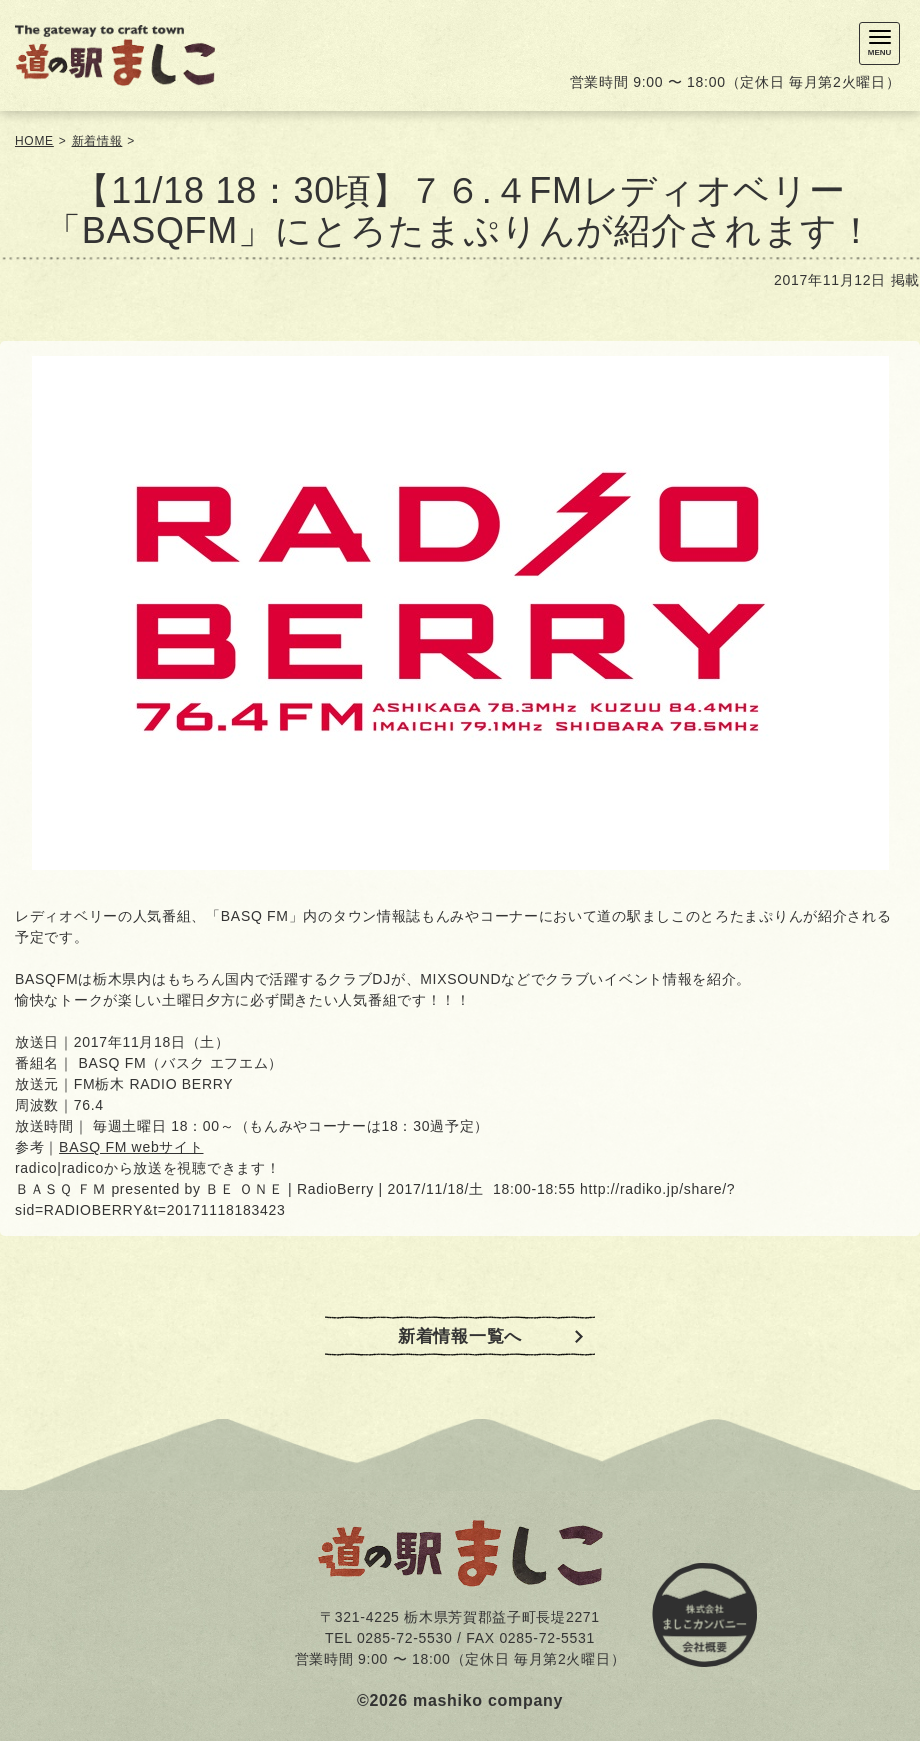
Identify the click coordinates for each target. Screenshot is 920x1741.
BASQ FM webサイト (131, 1147)
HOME (34, 141)
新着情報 (97, 141)
